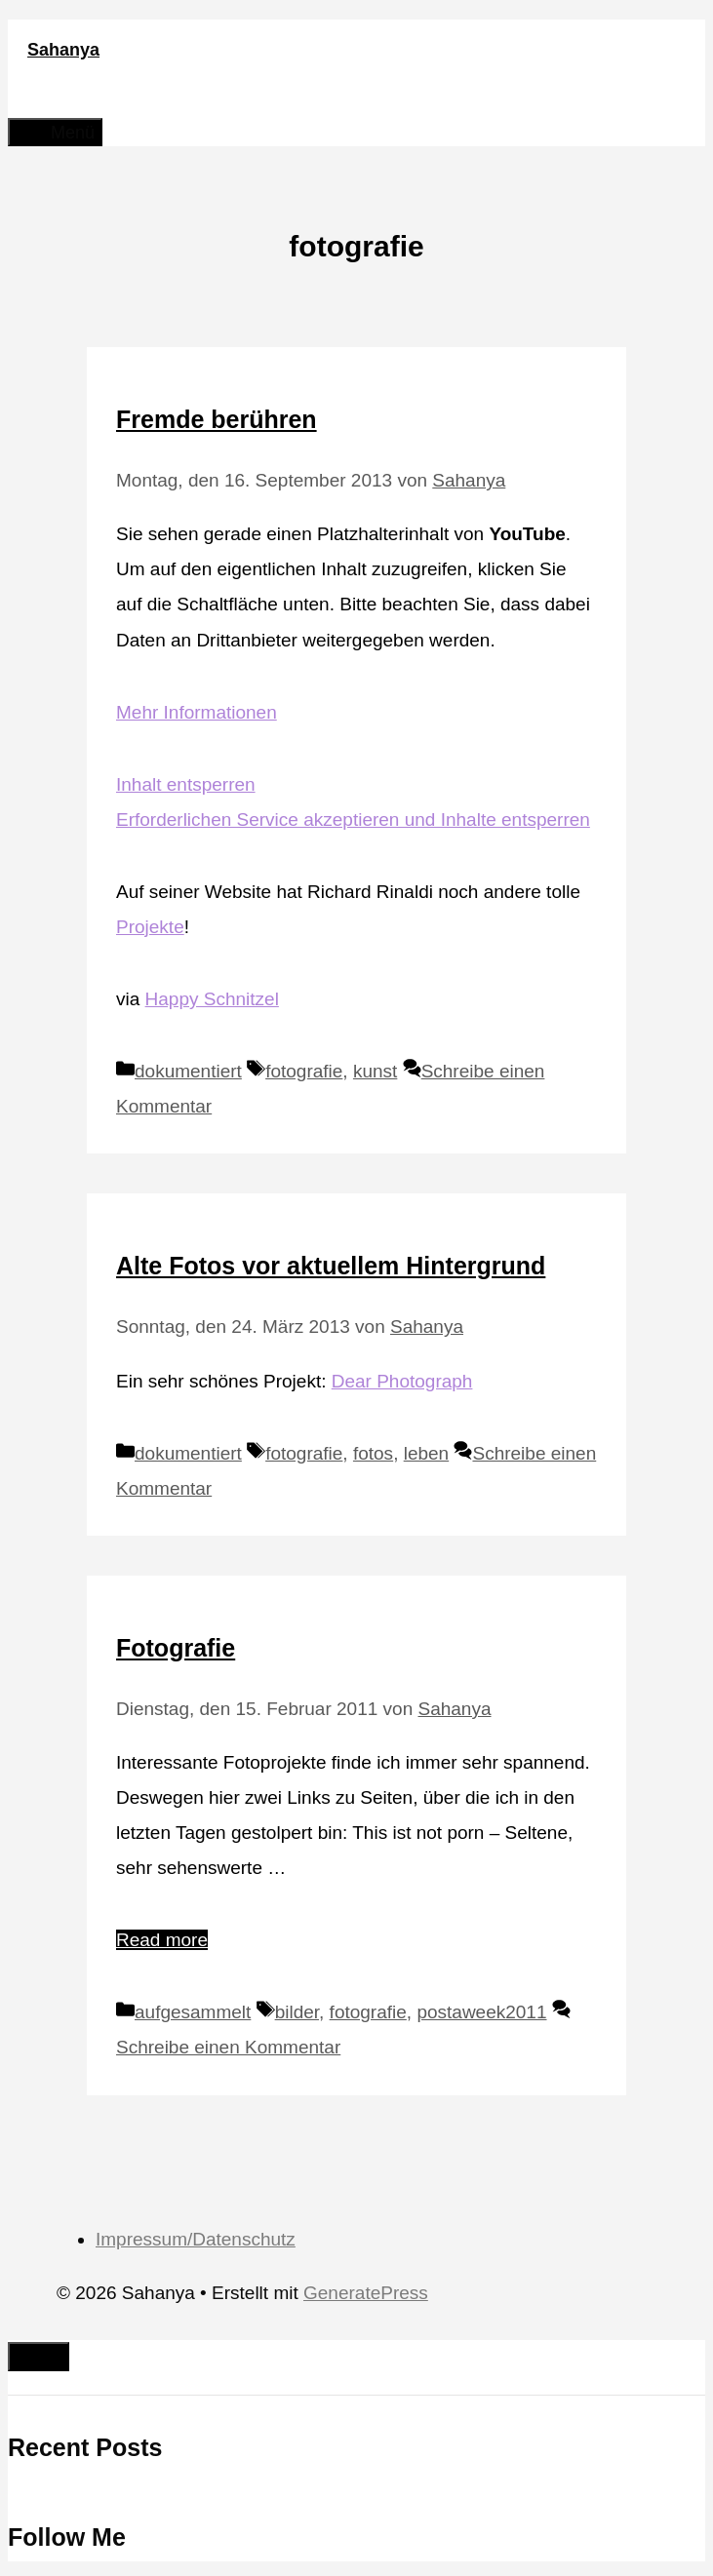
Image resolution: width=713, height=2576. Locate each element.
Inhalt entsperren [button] (186, 784)
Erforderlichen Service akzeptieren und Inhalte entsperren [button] (353, 819)
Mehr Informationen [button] (196, 712)
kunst (375, 1071)
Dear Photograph (402, 1381)
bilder (297, 2012)
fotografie (303, 1071)
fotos (373, 1453)
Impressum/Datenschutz (196, 2239)
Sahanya (63, 49)
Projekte (150, 927)
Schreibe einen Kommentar (228, 2047)
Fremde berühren (216, 419)
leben (427, 1453)
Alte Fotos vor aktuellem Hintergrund (330, 1265)
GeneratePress (365, 2293)
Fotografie (175, 1647)
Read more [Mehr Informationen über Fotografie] (162, 1940)
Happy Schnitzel (212, 999)
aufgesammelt (193, 2012)
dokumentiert (188, 1071)
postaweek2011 (481, 2012)
